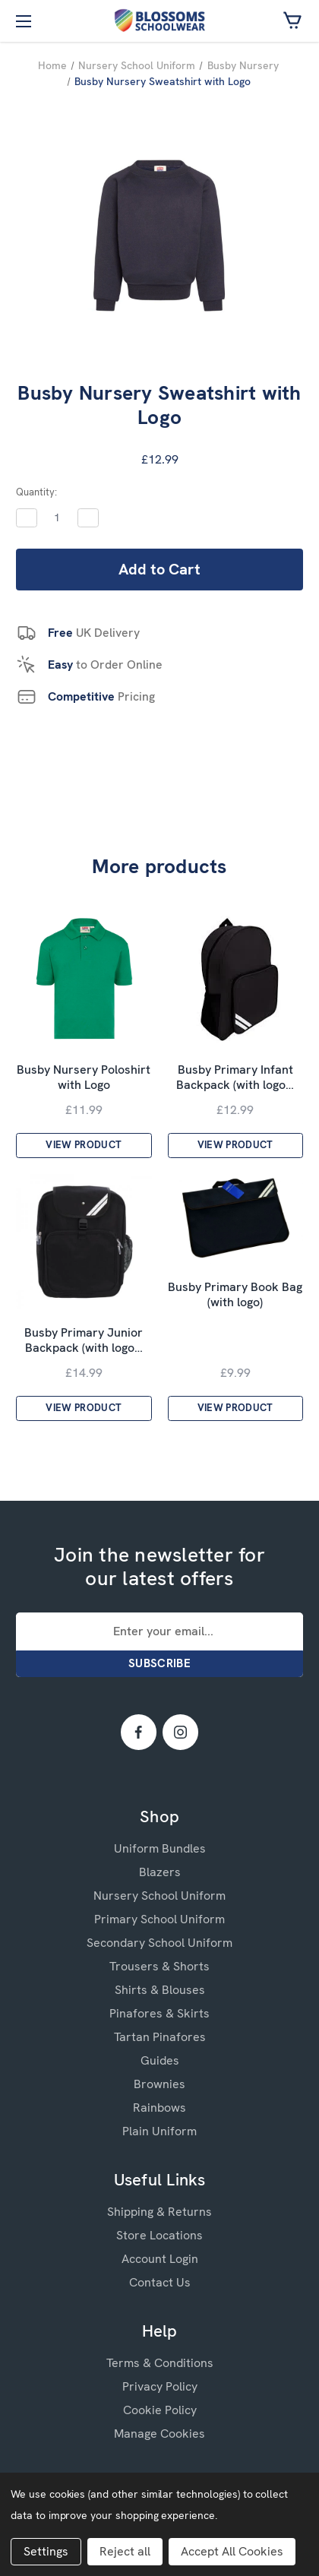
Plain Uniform (159, 2131)
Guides (160, 2060)
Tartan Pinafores (160, 2037)
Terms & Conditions (159, 2363)
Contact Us (160, 2282)
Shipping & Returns (159, 2212)
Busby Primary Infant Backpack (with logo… (235, 1077)
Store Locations (159, 2235)
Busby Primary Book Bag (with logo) (235, 1295)
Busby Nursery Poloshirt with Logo (83, 1077)
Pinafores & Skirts (159, 2013)
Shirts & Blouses (160, 1990)
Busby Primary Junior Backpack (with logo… (83, 1340)
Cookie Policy (160, 2410)
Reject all (124, 2551)
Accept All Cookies (232, 2551)
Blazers (160, 1872)
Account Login (160, 2259)
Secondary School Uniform (159, 1943)
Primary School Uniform (159, 1919)
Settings (46, 2551)
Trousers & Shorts (159, 1966)
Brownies (159, 2084)
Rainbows (159, 2108)
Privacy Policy (159, 2386)
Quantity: (36, 492)
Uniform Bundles (160, 1848)
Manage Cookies (159, 2434)
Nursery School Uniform (159, 1896)
